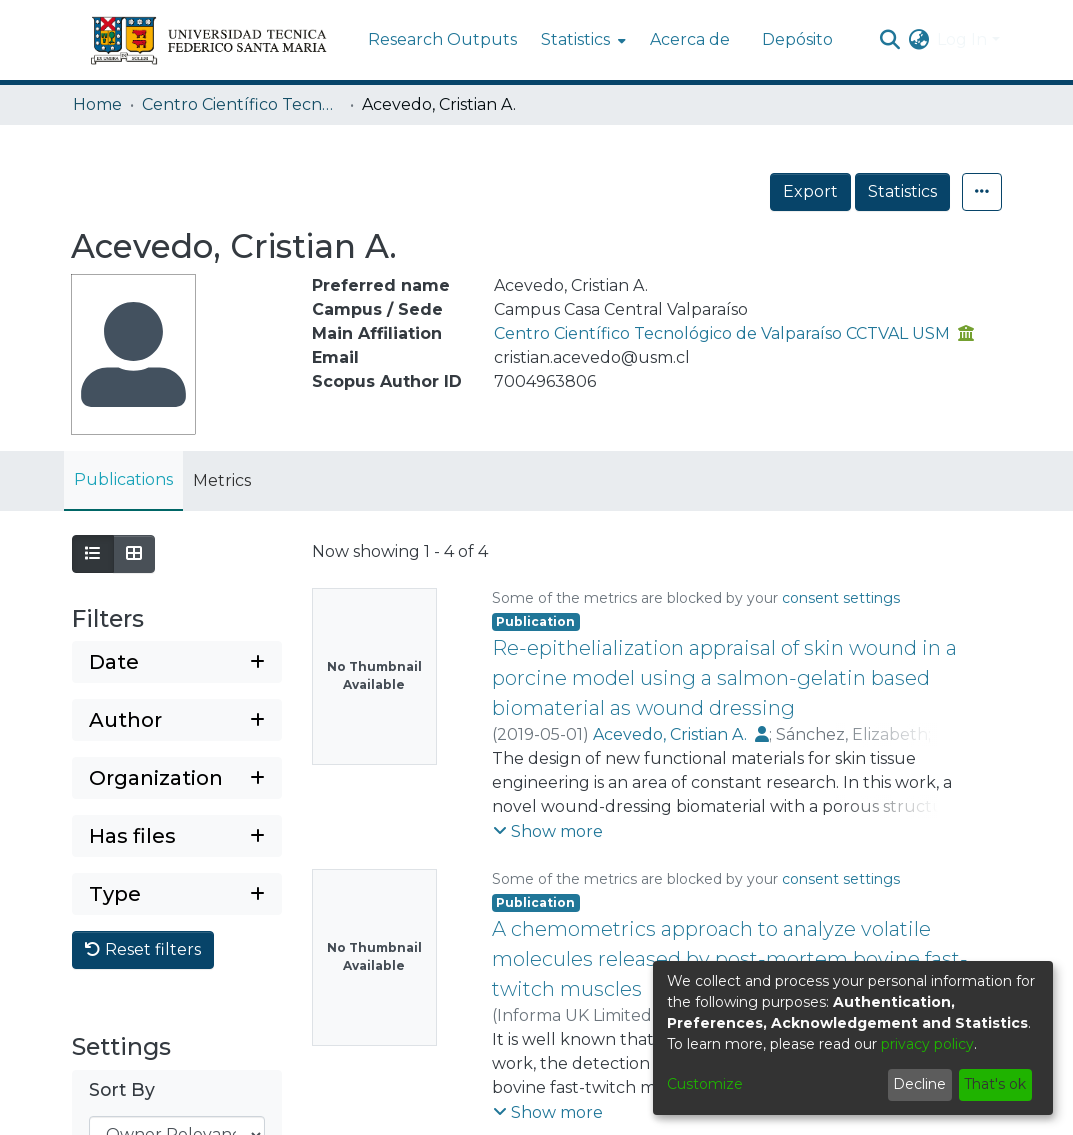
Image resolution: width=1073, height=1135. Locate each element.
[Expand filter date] (177, 662)
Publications (123, 479)
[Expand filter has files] (177, 836)
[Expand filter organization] (177, 778)
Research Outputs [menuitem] (442, 39)
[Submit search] (889, 40)
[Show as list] (93, 554)
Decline (919, 1084)
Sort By (122, 1089)
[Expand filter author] (177, 720)
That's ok (995, 1084)
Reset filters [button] (143, 949)
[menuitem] (581, 40)
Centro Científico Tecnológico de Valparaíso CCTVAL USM (242, 104)
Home (97, 104)
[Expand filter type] (177, 894)
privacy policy (927, 1044)
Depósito (797, 39)
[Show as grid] (134, 554)
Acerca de (690, 39)
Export (810, 191)
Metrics (222, 480)
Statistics (902, 191)
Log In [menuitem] (962, 39)
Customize (705, 1084)
